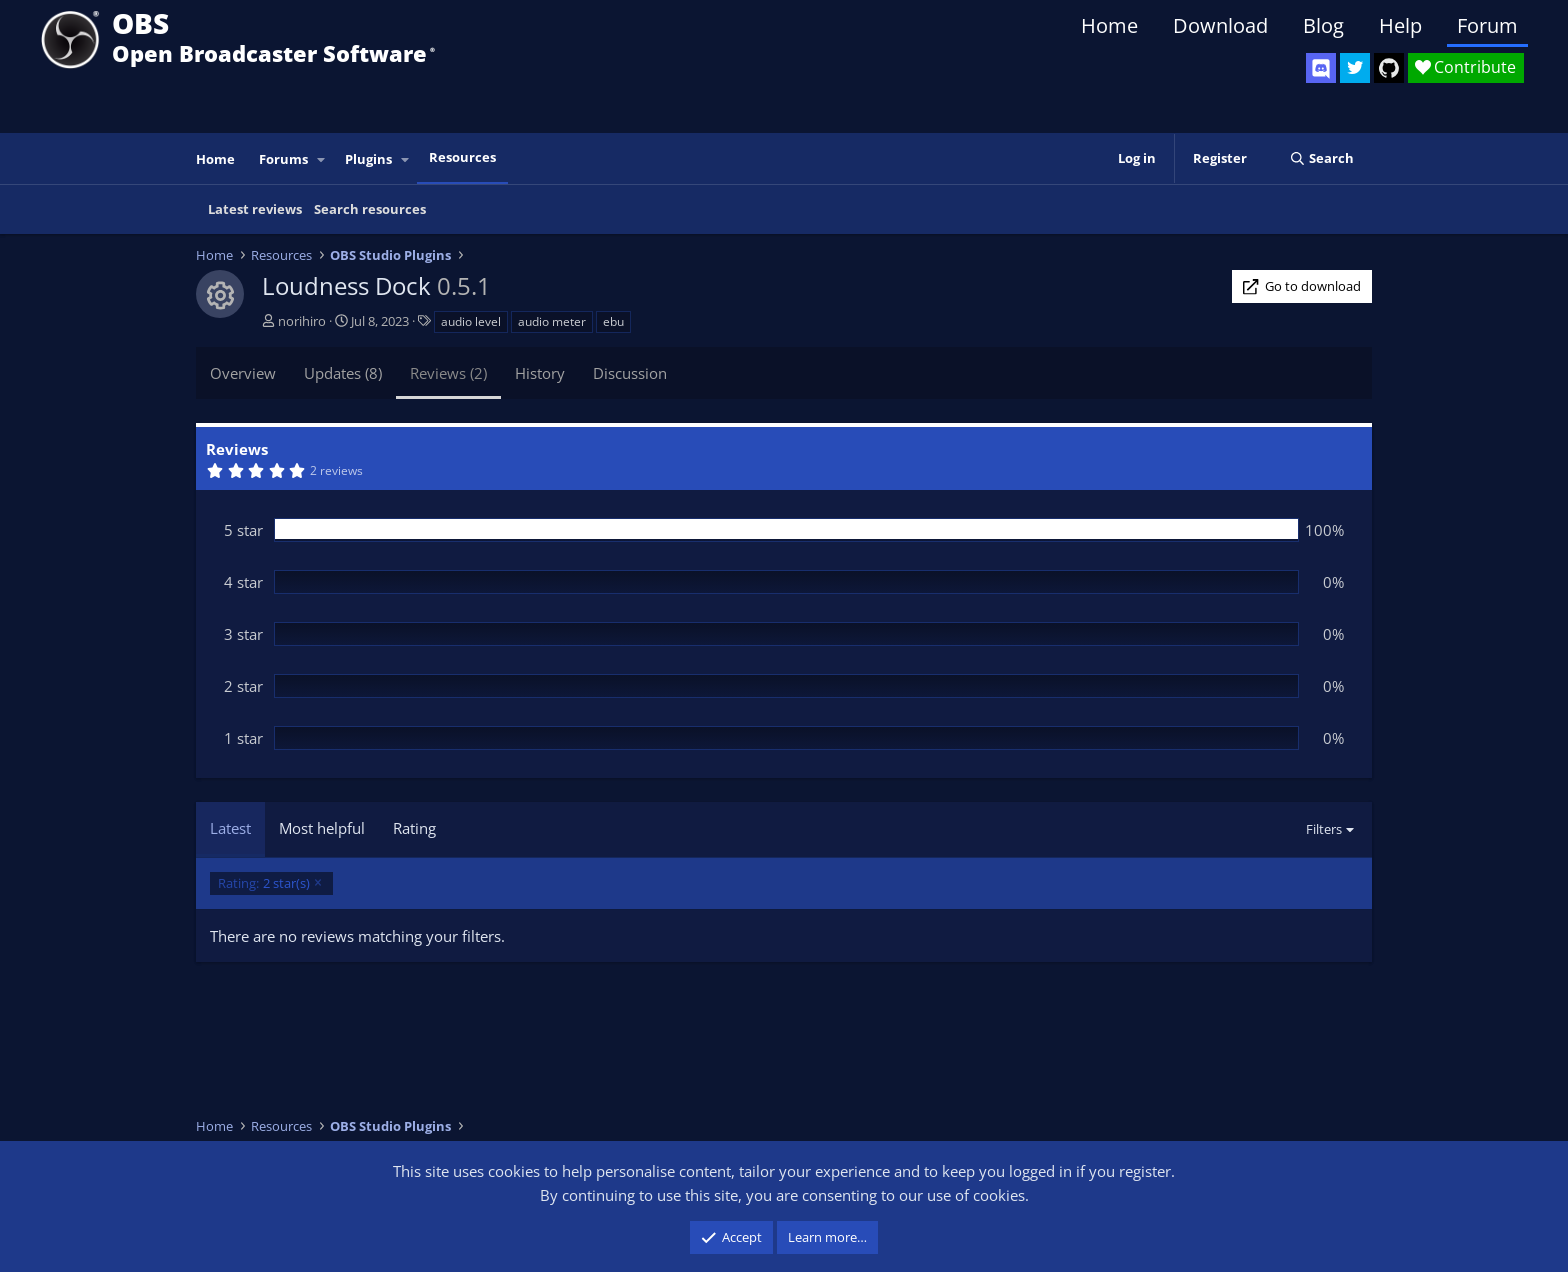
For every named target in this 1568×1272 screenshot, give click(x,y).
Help (1400, 25)
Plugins (368, 159)
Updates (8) (343, 373)
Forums (283, 159)
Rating (414, 828)
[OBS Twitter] (1355, 68)
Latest (230, 828)
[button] (322, 159)
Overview (243, 373)
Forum (1487, 25)
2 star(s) (264, 883)
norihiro (302, 321)
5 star (243, 530)
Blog (1323, 25)
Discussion (630, 373)
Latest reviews (255, 209)
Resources (462, 157)
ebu (613, 321)
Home (1109, 25)
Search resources (370, 209)
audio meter (552, 321)
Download (1220, 25)
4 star (243, 582)
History (540, 373)
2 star (243, 686)
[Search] (1321, 158)
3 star (243, 634)
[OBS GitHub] (1389, 68)
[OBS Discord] (1321, 68)
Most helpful (322, 828)
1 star (243, 738)
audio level (471, 321)
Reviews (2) (448, 373)
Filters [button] (1324, 829)
